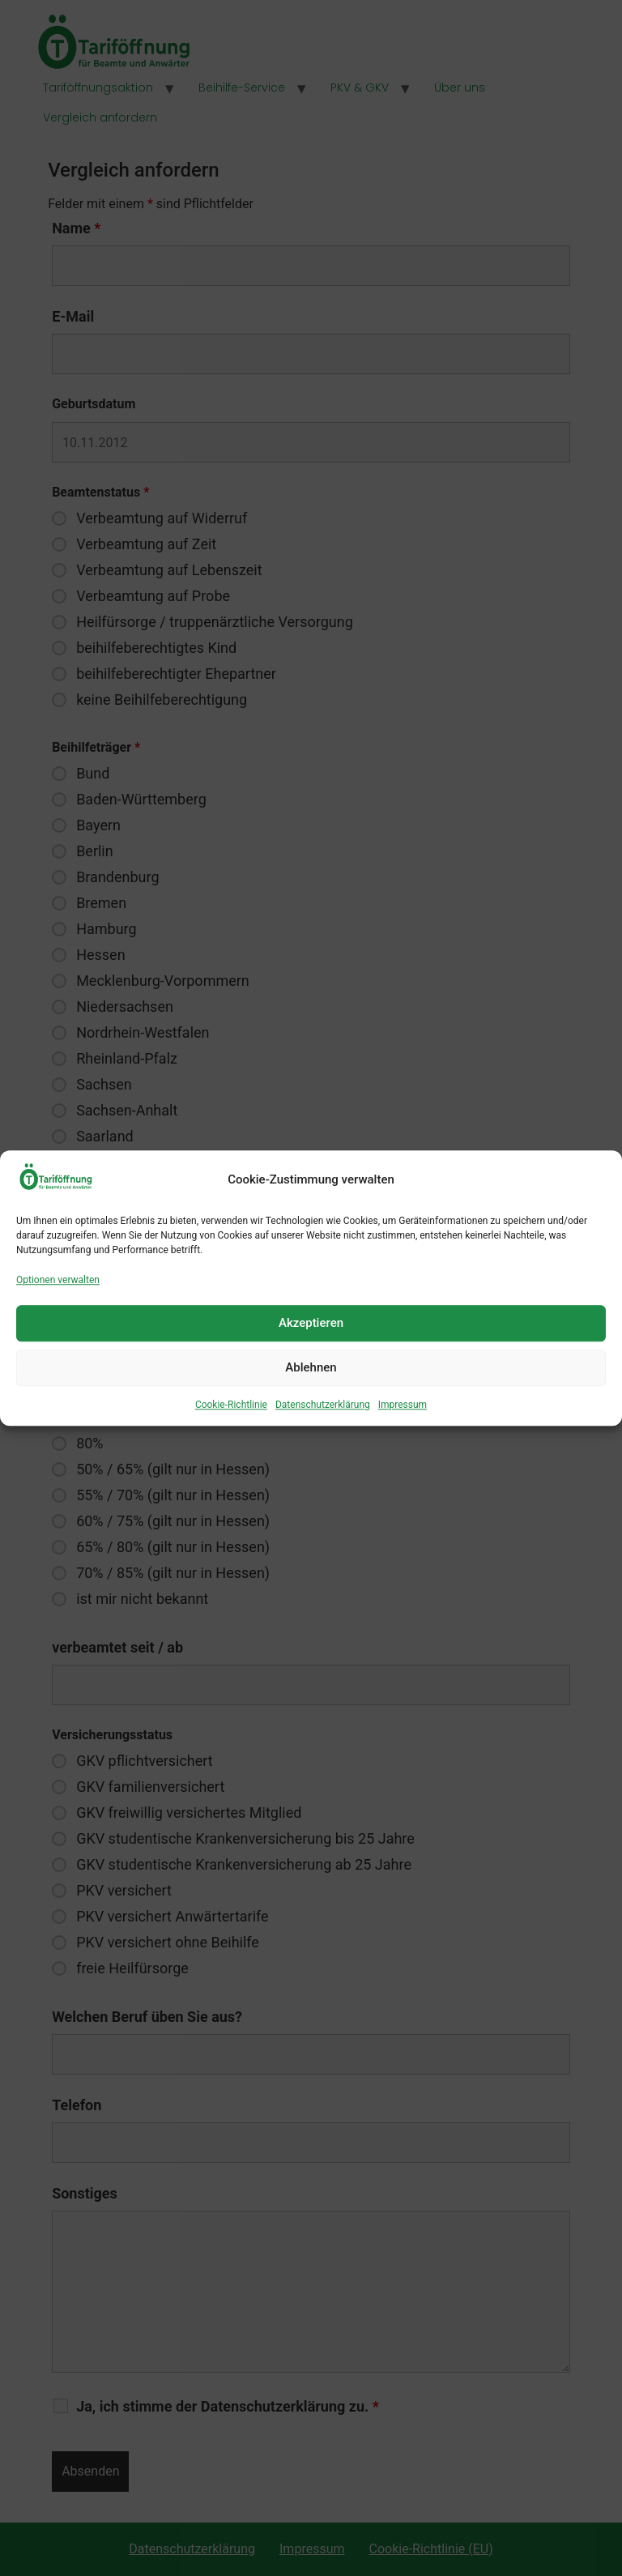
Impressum (402, 1404)
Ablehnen (310, 1367)
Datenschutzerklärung (322, 1404)
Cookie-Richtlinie (231, 1404)
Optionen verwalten (58, 1280)
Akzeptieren (311, 1323)
